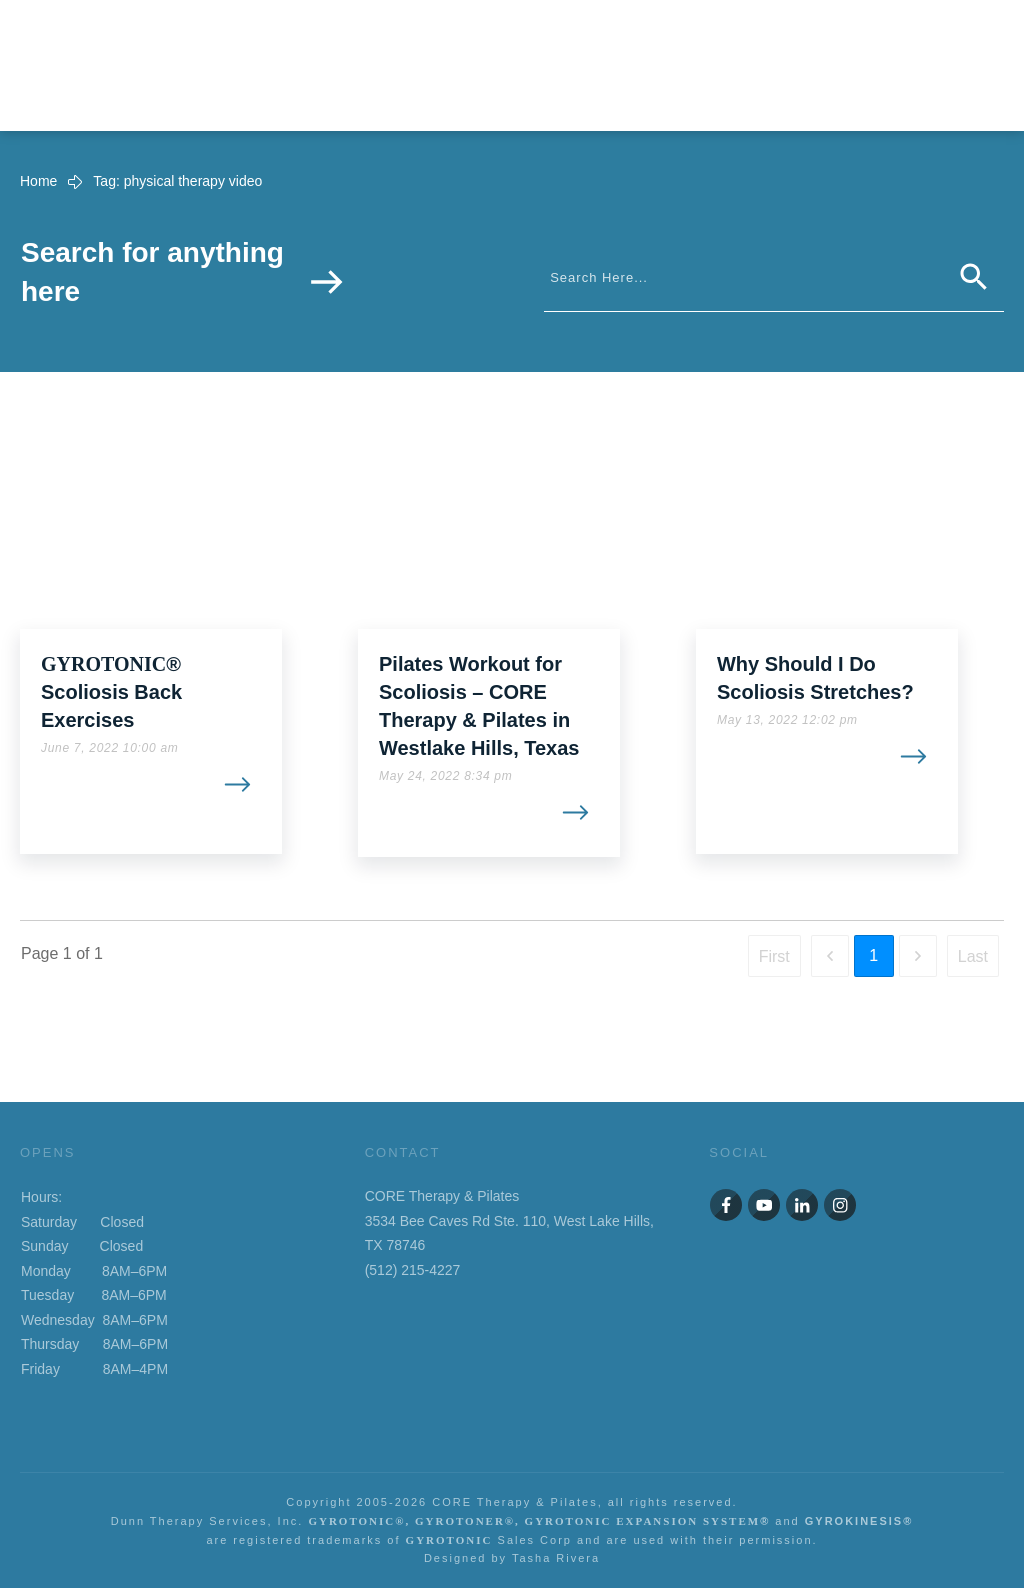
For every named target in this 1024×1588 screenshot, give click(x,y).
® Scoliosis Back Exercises (111, 692)
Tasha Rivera (556, 1558)
